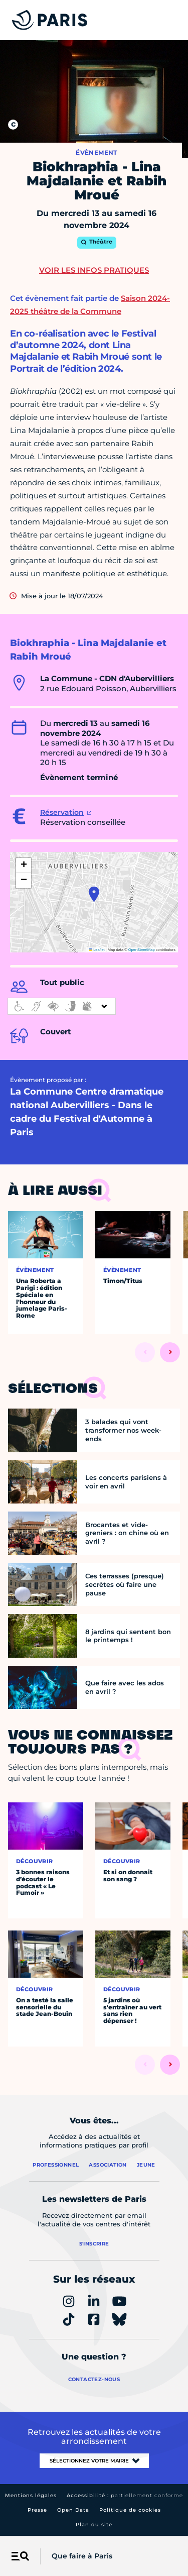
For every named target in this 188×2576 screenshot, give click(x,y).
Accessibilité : (125, 2495)
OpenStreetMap (141, 949)
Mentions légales (31, 2495)
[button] (94, 894)
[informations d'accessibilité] (62, 1006)
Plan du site (94, 2524)
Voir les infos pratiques (94, 270)
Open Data (73, 2510)
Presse (37, 2510)
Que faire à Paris (82, 2555)
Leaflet (97, 949)
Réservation (62, 812)
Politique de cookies (130, 2510)
